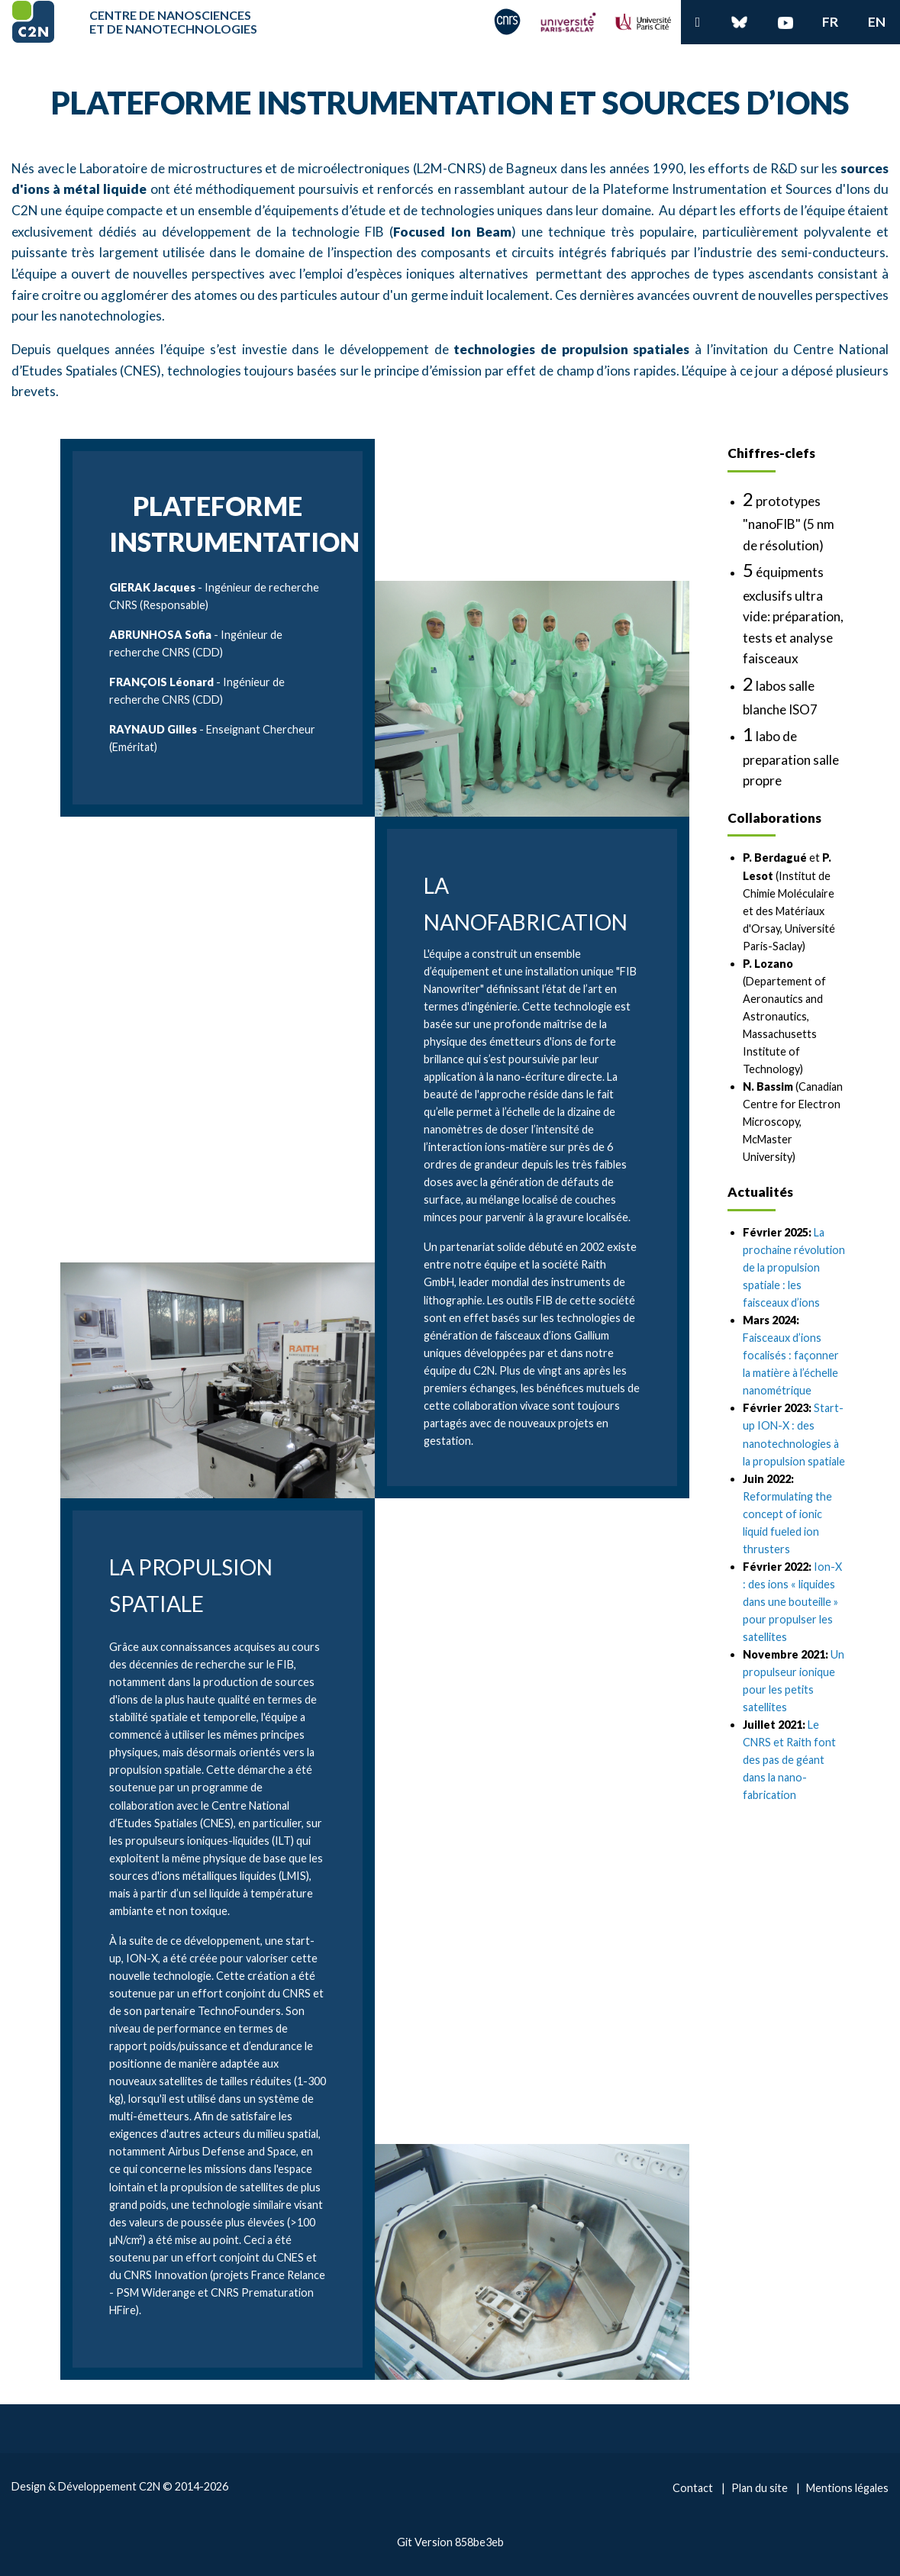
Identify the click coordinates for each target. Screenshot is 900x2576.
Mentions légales (847, 2487)
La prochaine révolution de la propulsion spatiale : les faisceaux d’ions (794, 1267)
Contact (693, 2487)
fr (830, 22)
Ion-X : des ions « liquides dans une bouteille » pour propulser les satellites (792, 1601)
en (876, 22)
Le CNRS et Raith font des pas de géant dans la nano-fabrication (789, 1759)
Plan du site (759, 2487)
